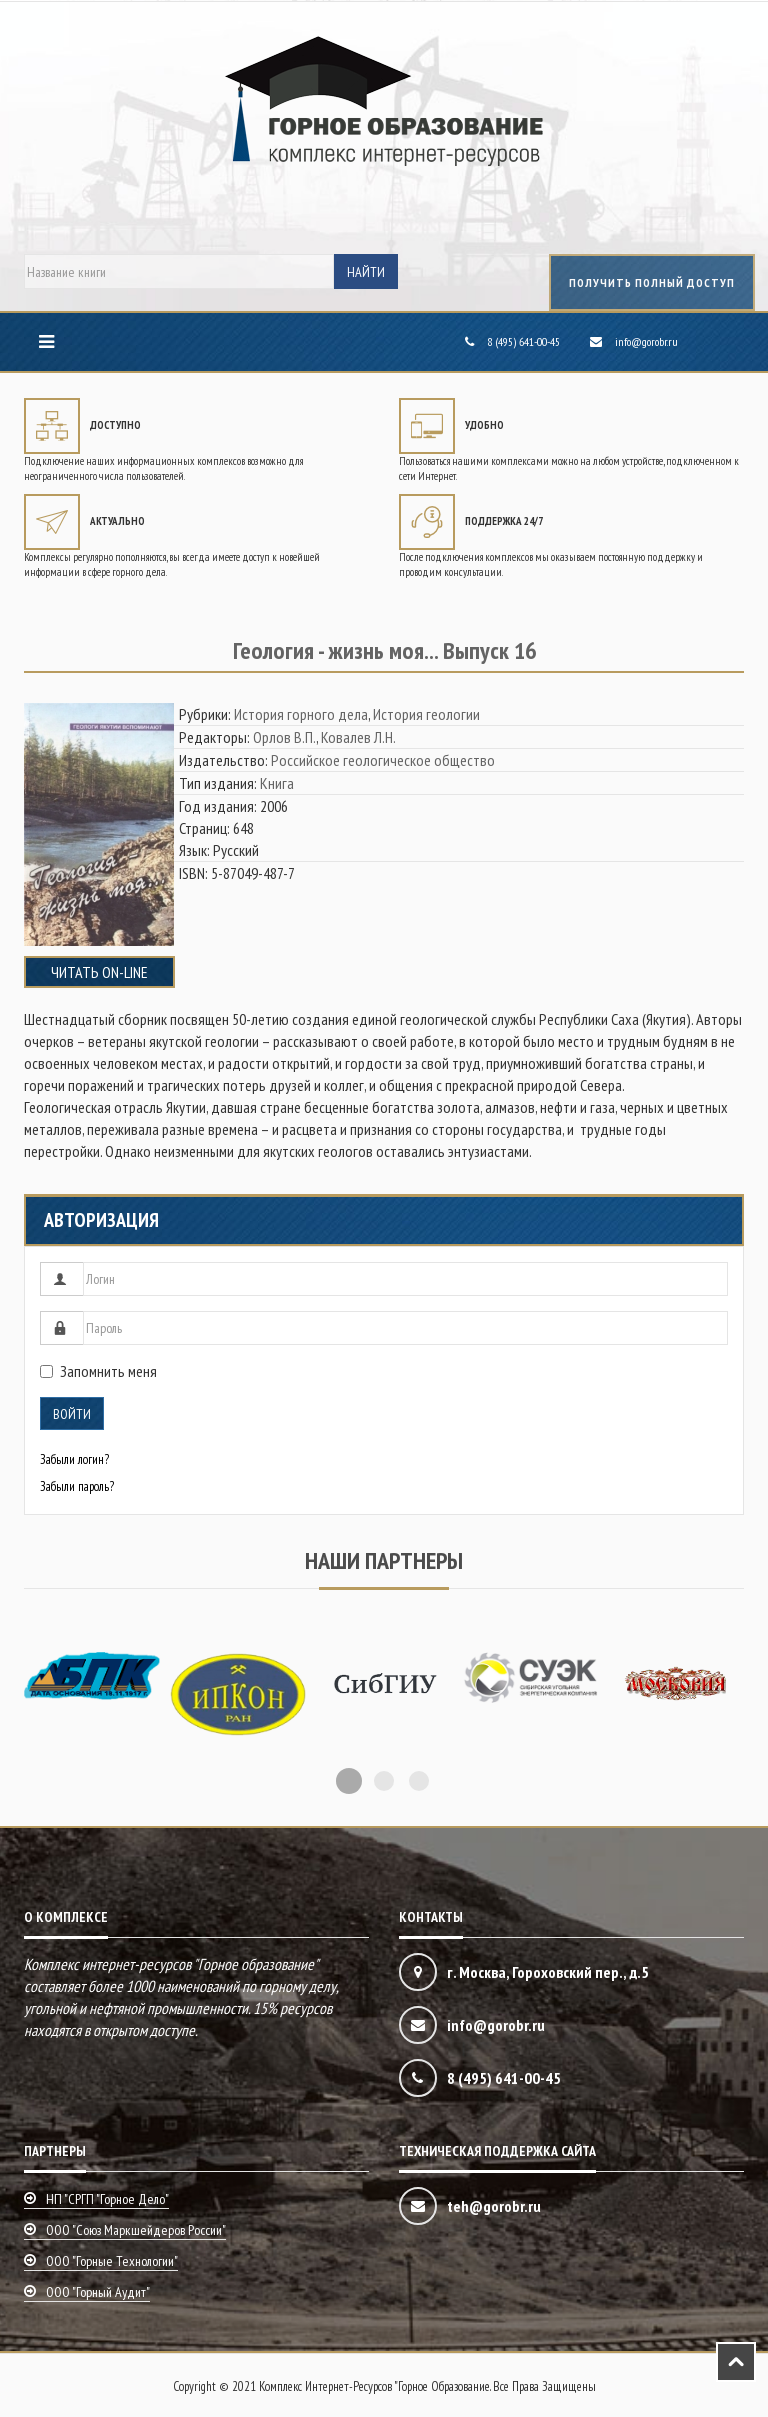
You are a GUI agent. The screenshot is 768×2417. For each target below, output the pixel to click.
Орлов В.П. (284, 737)
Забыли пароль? (77, 1486)
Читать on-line (99, 972)
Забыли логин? (74, 1459)
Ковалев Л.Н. (358, 737)
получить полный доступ (652, 282)
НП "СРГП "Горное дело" (107, 2199)
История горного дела (301, 714)
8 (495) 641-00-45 (523, 341)
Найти (366, 272)
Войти (72, 1414)
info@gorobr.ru (646, 341)
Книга (277, 783)
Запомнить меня (98, 1371)
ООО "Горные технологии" (112, 2261)
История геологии (426, 714)
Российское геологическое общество (383, 760)
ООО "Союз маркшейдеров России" (136, 2230)
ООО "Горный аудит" (98, 2292)
